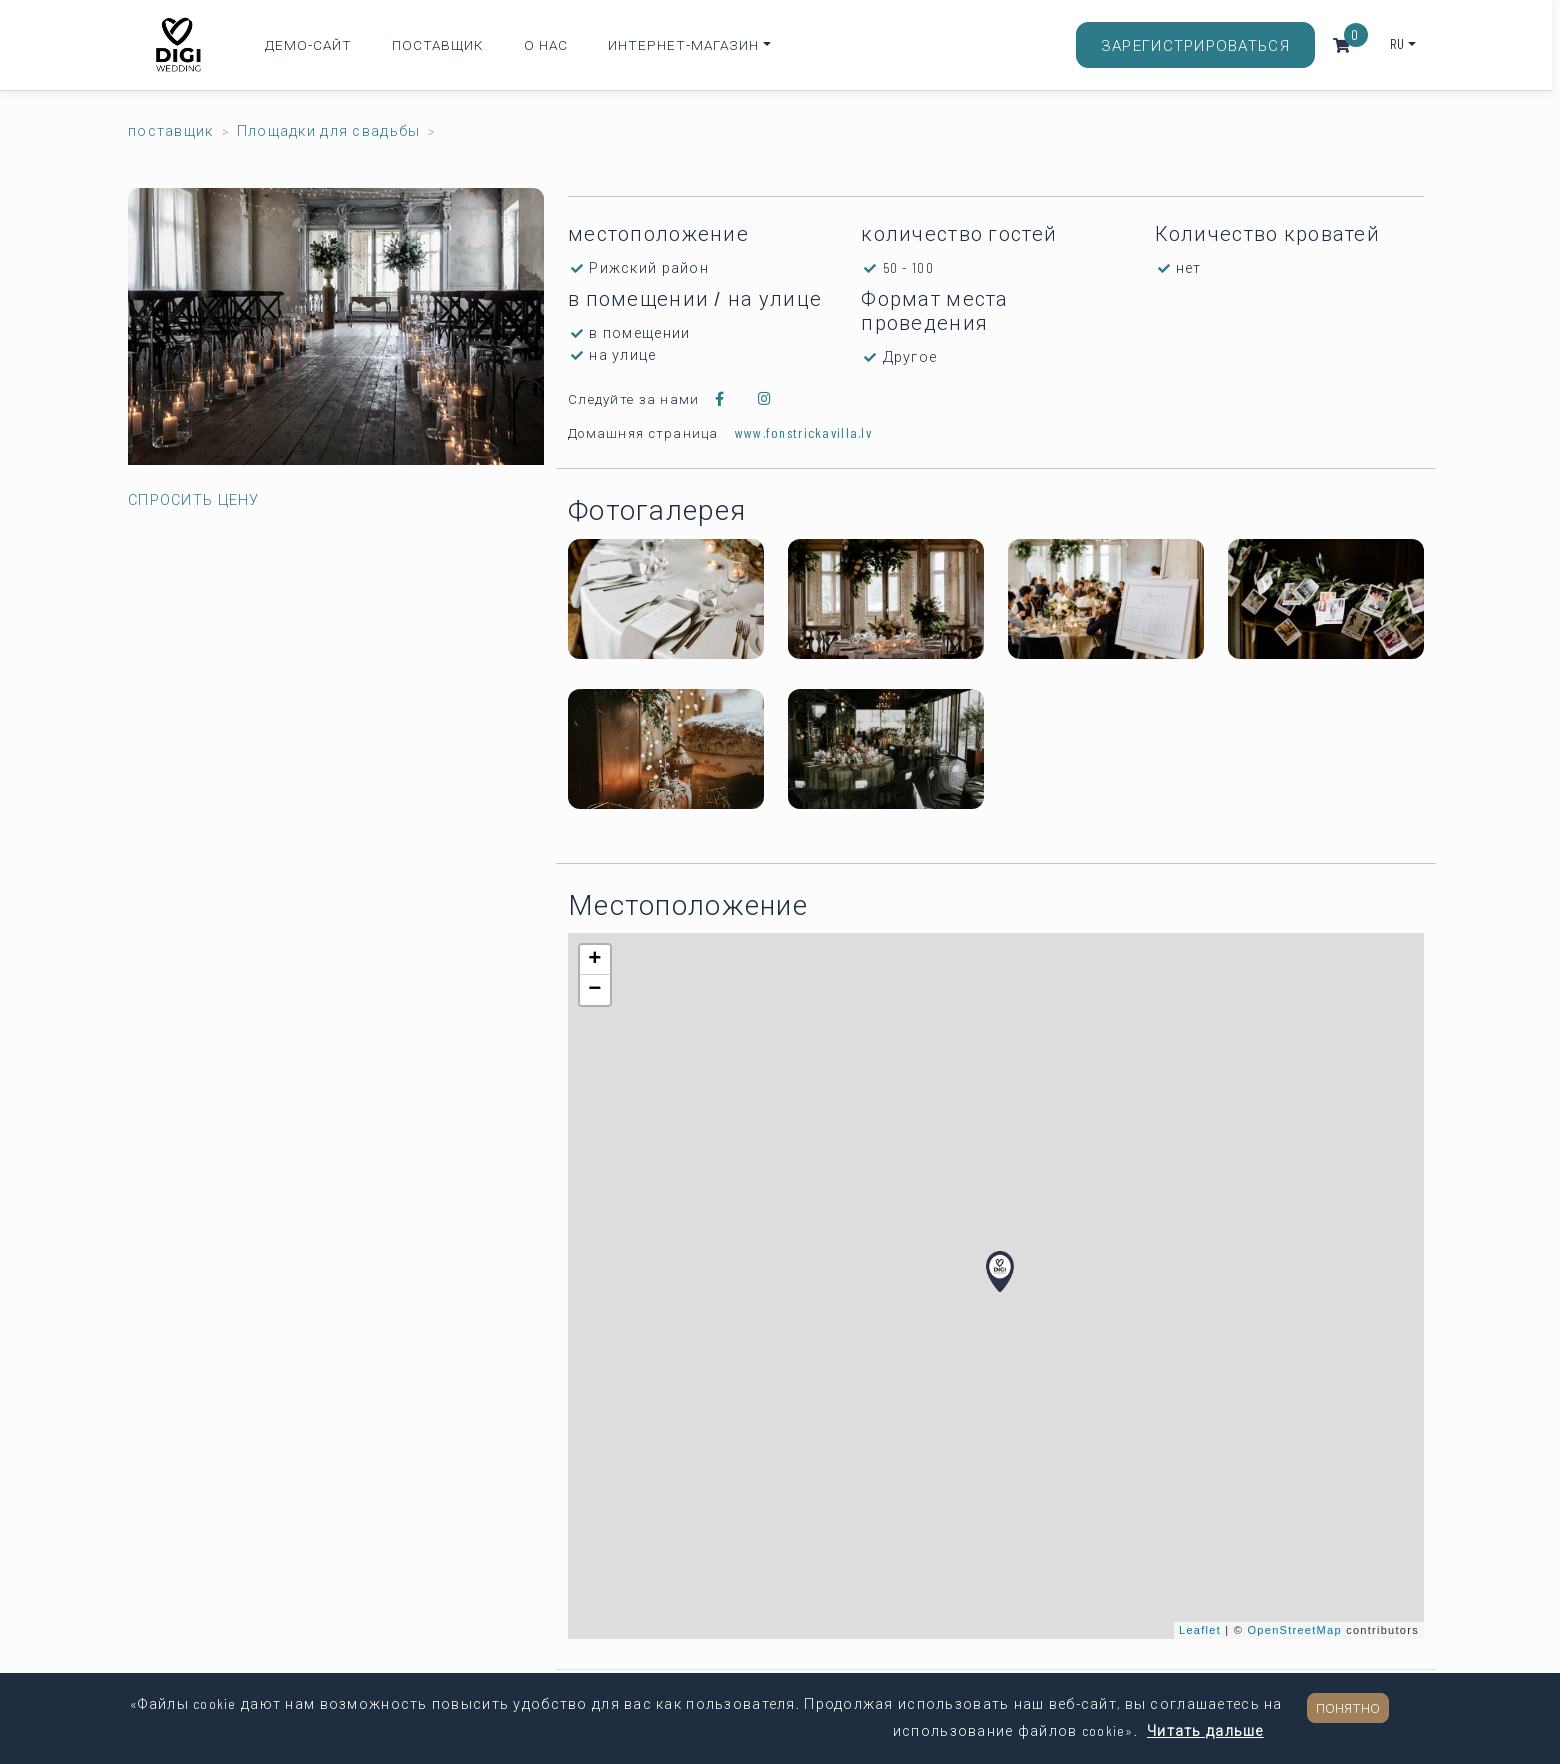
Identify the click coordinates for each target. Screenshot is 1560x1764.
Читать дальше (1205, 1730)
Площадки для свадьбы (329, 130)
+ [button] (595, 960)
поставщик (171, 130)
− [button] (595, 990)
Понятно (1348, 1707)
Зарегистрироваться (1195, 45)
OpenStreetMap (1295, 1630)
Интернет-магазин (683, 44)
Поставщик (438, 44)
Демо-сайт (308, 44)
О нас (546, 44)
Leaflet (1200, 1630)
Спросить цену (194, 499)
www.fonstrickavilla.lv (803, 432)
